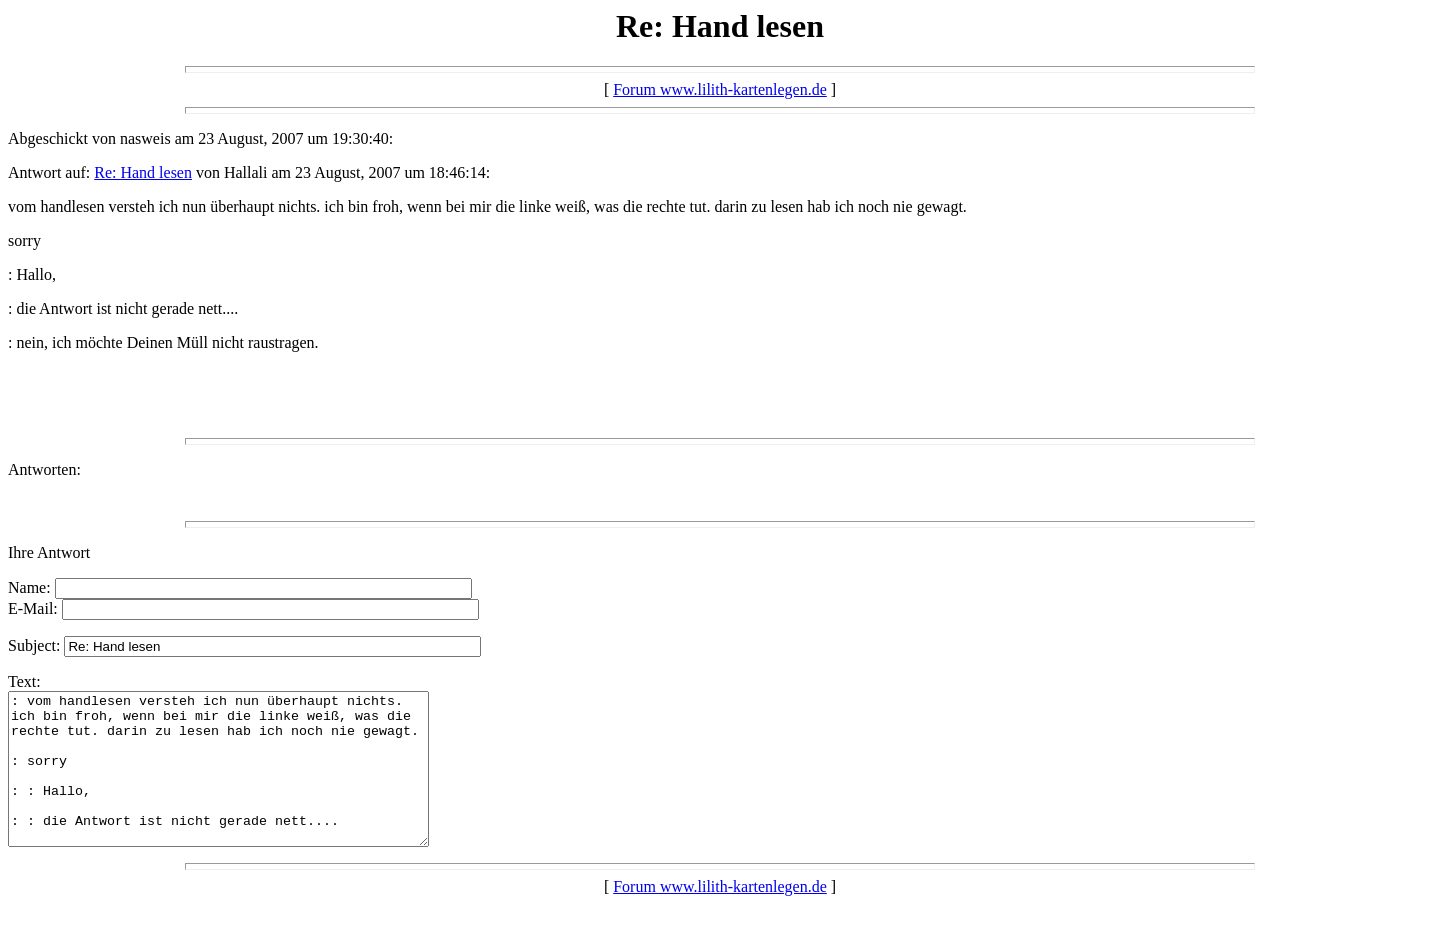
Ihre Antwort (49, 552)
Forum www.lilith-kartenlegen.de (720, 89)
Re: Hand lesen (143, 172)
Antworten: (44, 469)
